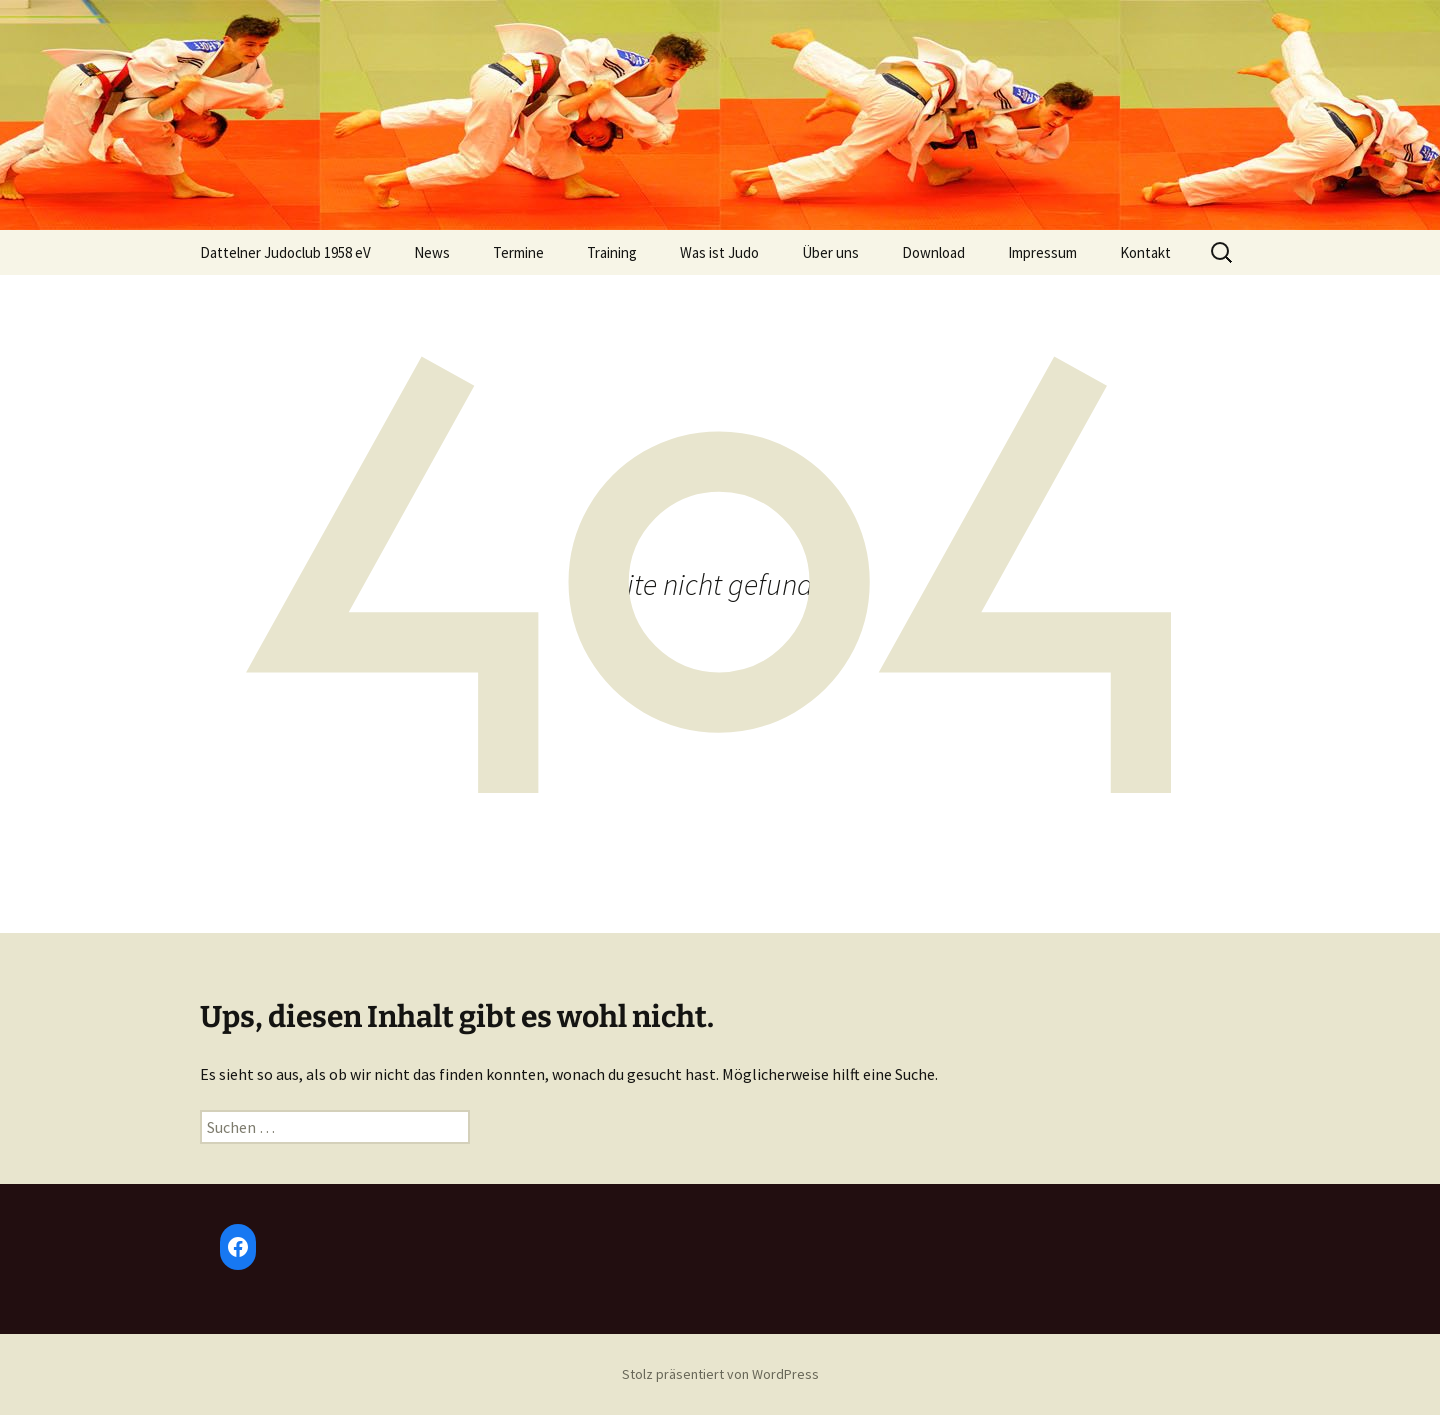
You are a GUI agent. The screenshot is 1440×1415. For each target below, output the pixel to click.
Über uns (830, 252)
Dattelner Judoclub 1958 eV (285, 252)
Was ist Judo (719, 252)
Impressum (1042, 252)
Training (612, 252)
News (432, 252)
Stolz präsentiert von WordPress (720, 1374)
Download (933, 252)
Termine (518, 252)
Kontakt (1145, 252)
